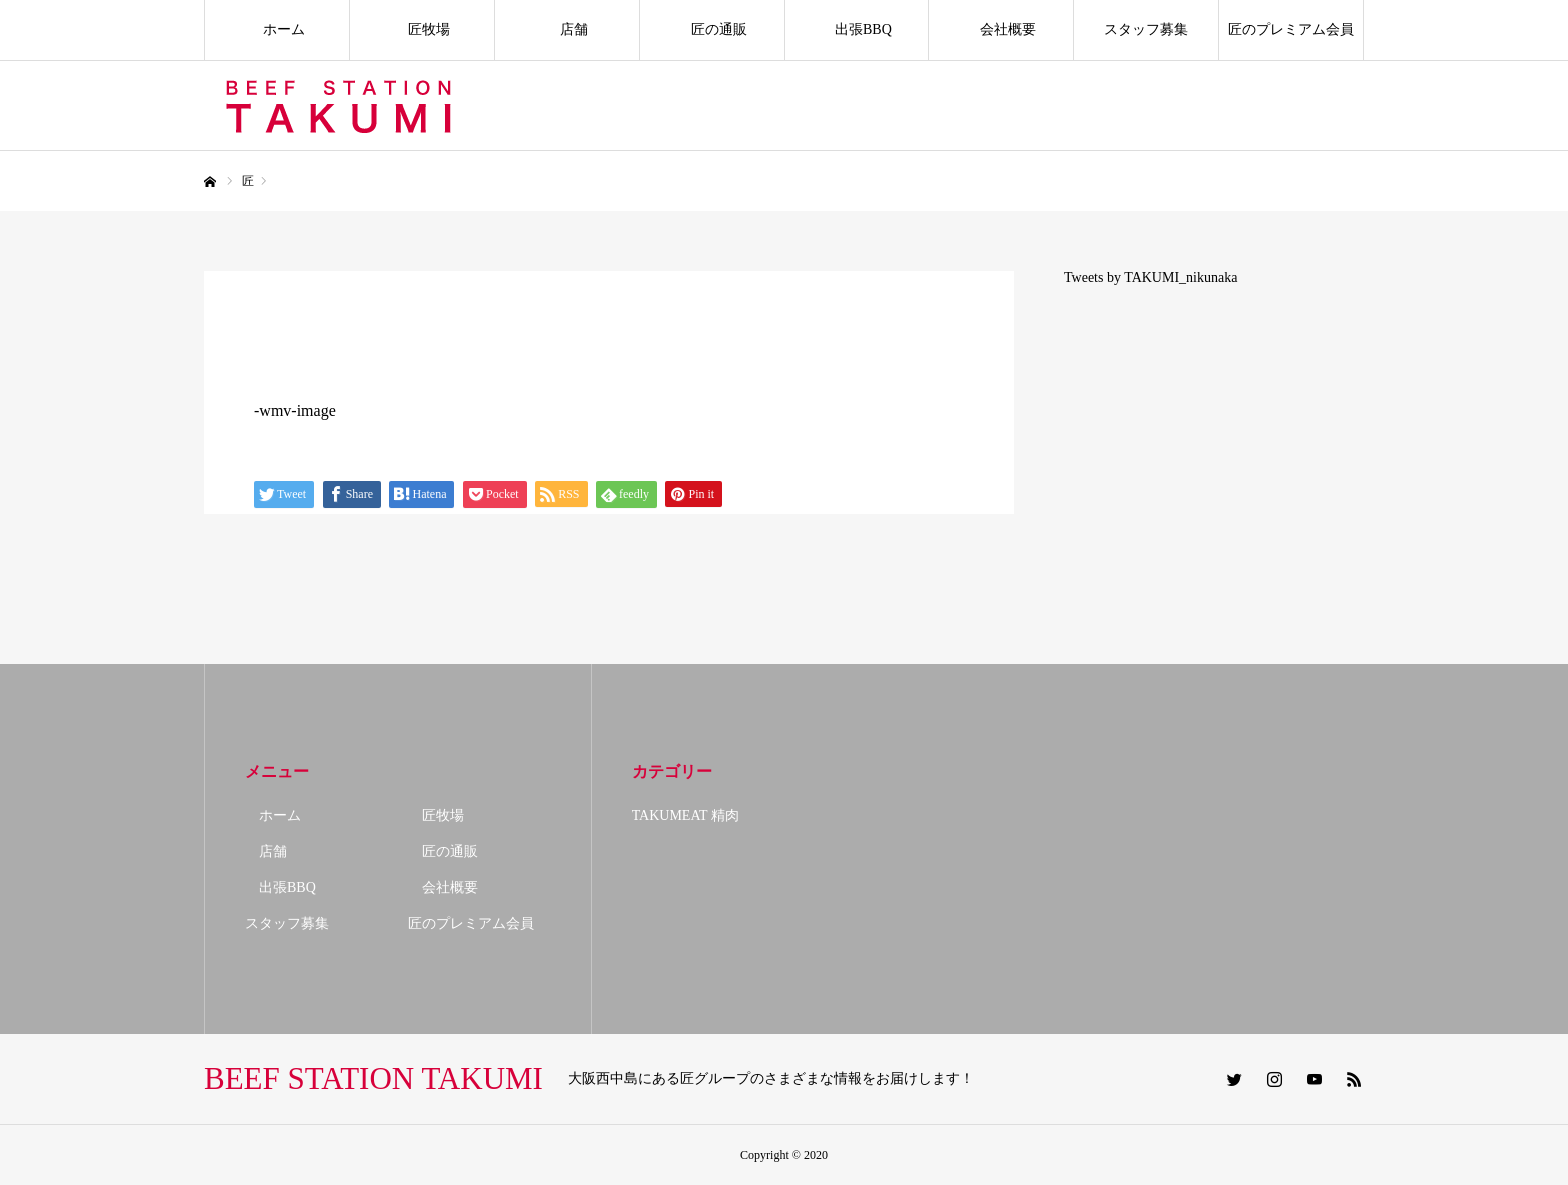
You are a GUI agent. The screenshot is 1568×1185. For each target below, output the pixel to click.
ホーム (277, 29)
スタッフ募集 (1146, 29)
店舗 (567, 29)
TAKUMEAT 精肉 (685, 815)
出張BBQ (856, 29)
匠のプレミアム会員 (1291, 29)
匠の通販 (712, 29)
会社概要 (1001, 29)
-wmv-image (295, 410)
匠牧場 (422, 29)
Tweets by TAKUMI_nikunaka (1150, 277)
